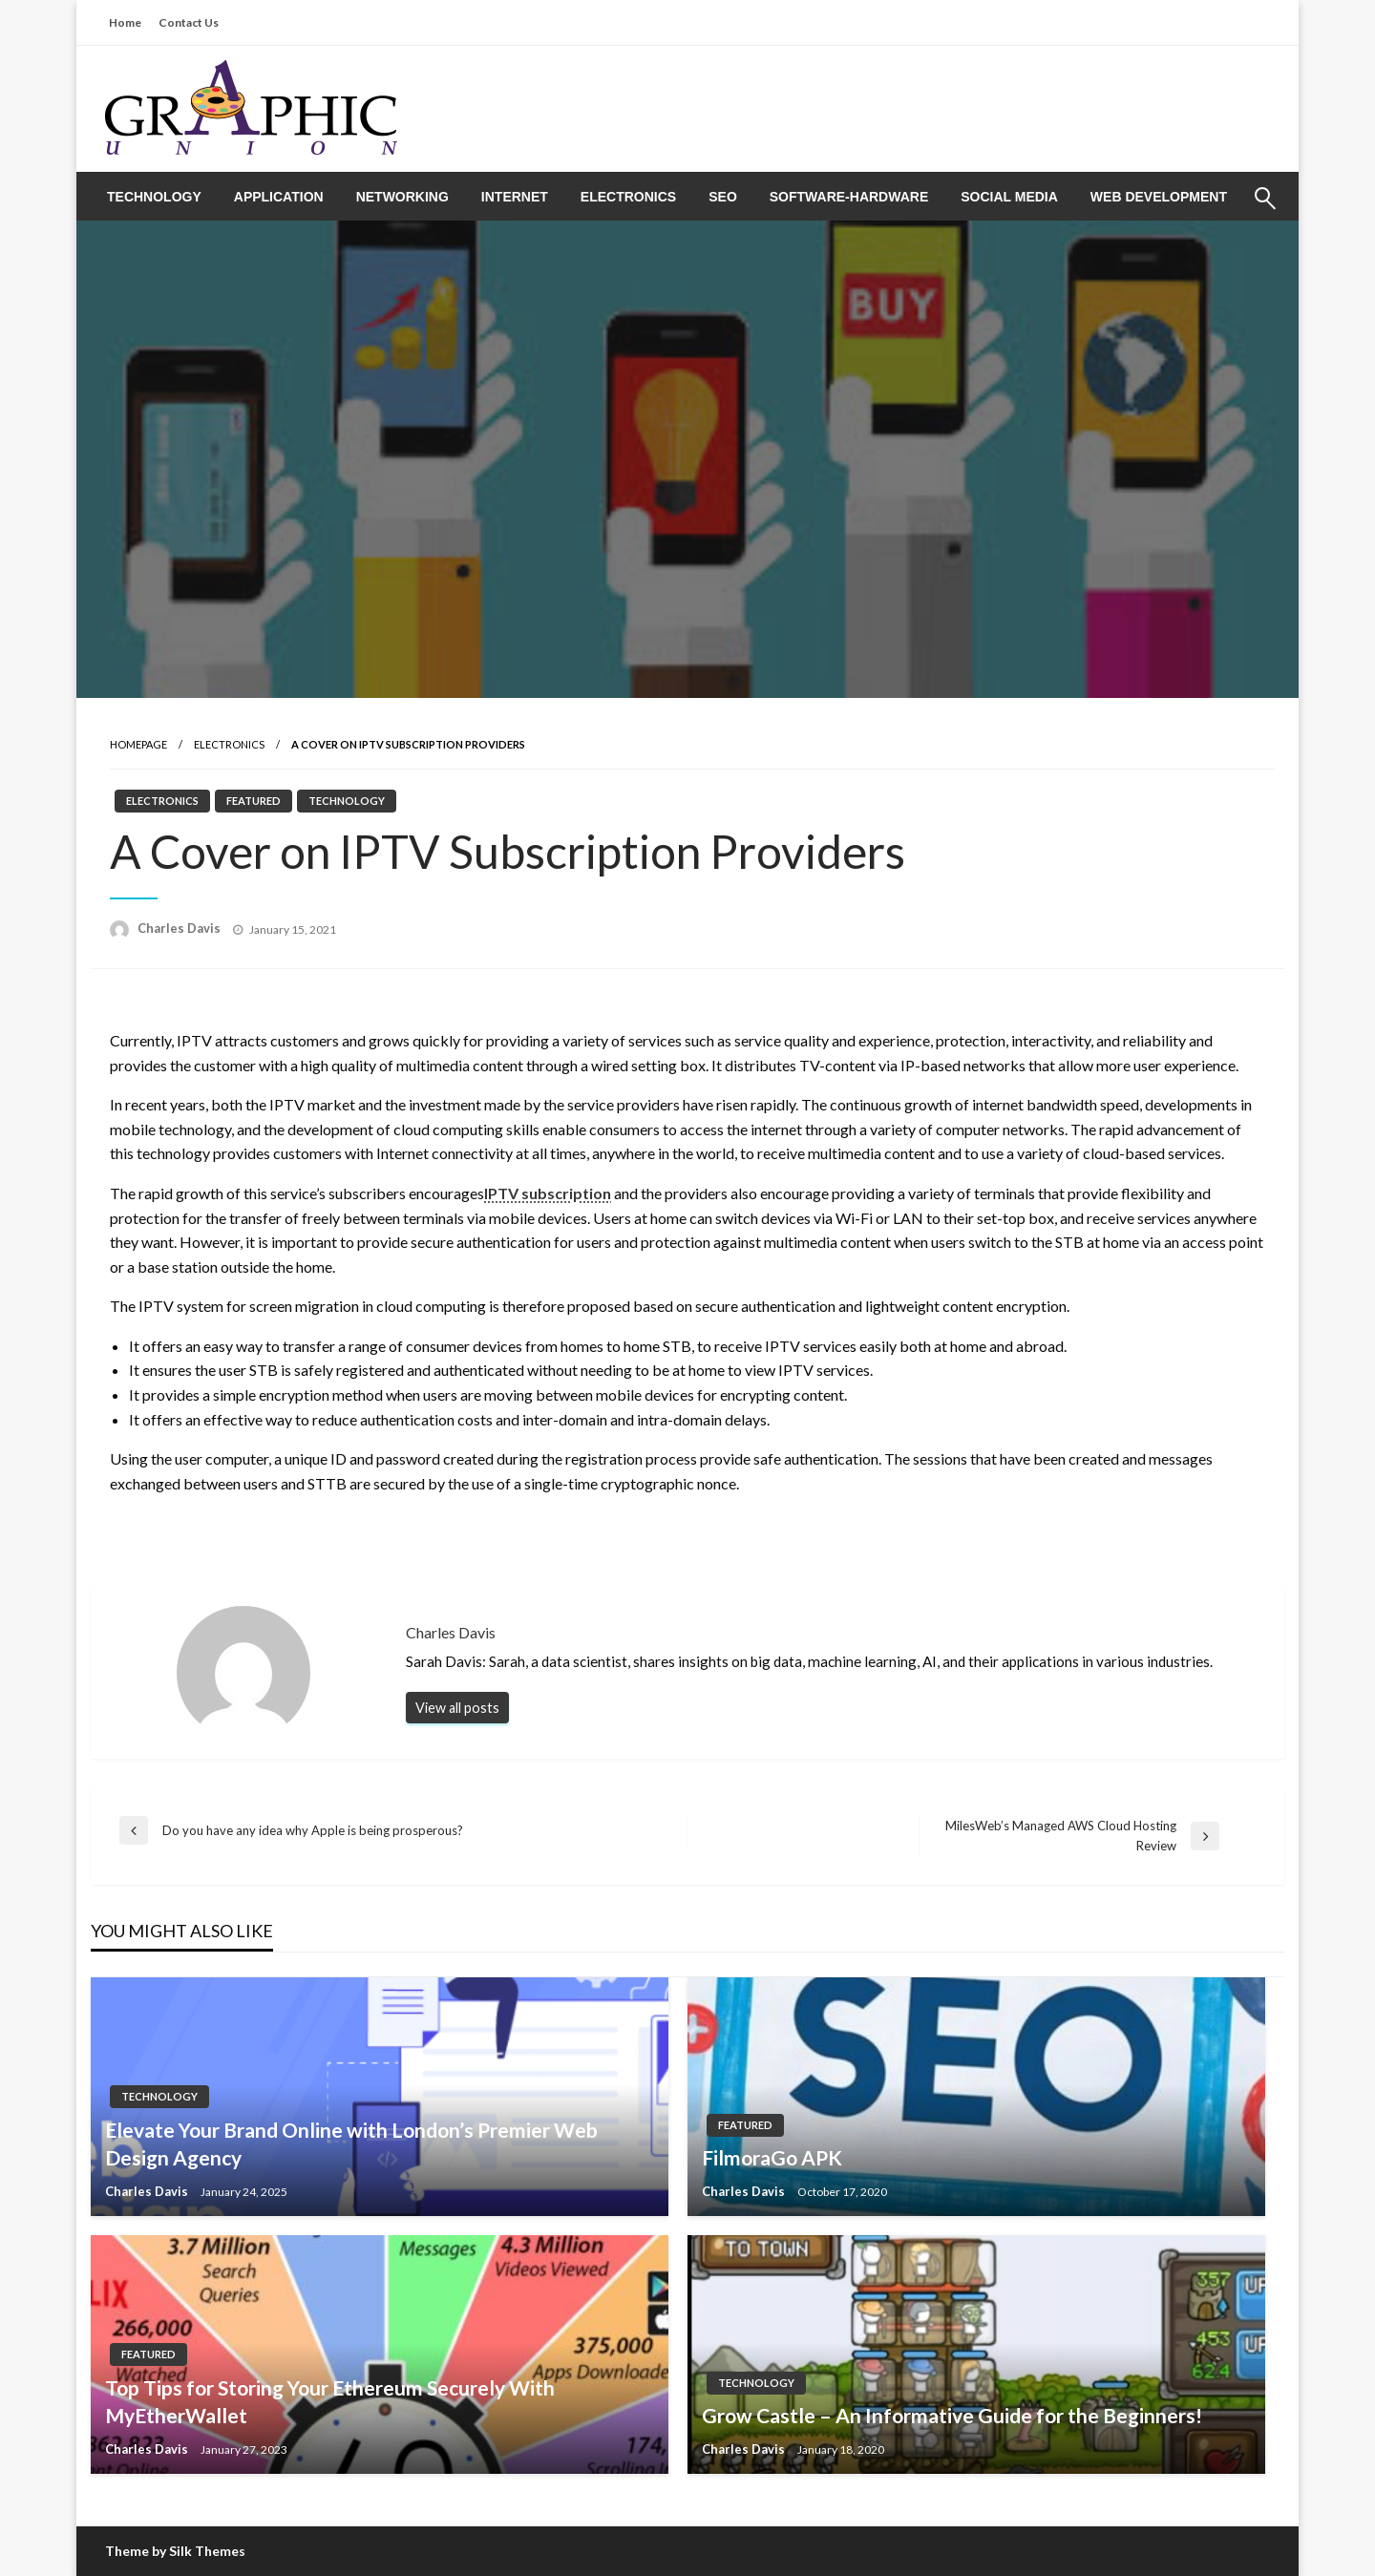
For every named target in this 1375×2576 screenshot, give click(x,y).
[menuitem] (154, 197)
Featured (253, 800)
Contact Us (189, 22)
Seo (723, 196)
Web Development (1158, 196)
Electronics (628, 196)
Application (279, 196)
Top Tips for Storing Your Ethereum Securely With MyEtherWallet (330, 2401)
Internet (514, 196)
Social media (1009, 196)
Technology (154, 196)
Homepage (138, 744)
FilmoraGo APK (772, 2157)
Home (125, 22)
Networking (402, 196)
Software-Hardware (849, 196)
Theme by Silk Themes (175, 2551)
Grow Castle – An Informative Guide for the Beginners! (952, 2415)
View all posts (457, 1708)
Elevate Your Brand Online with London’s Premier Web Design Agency (351, 2143)
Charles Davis (180, 928)
